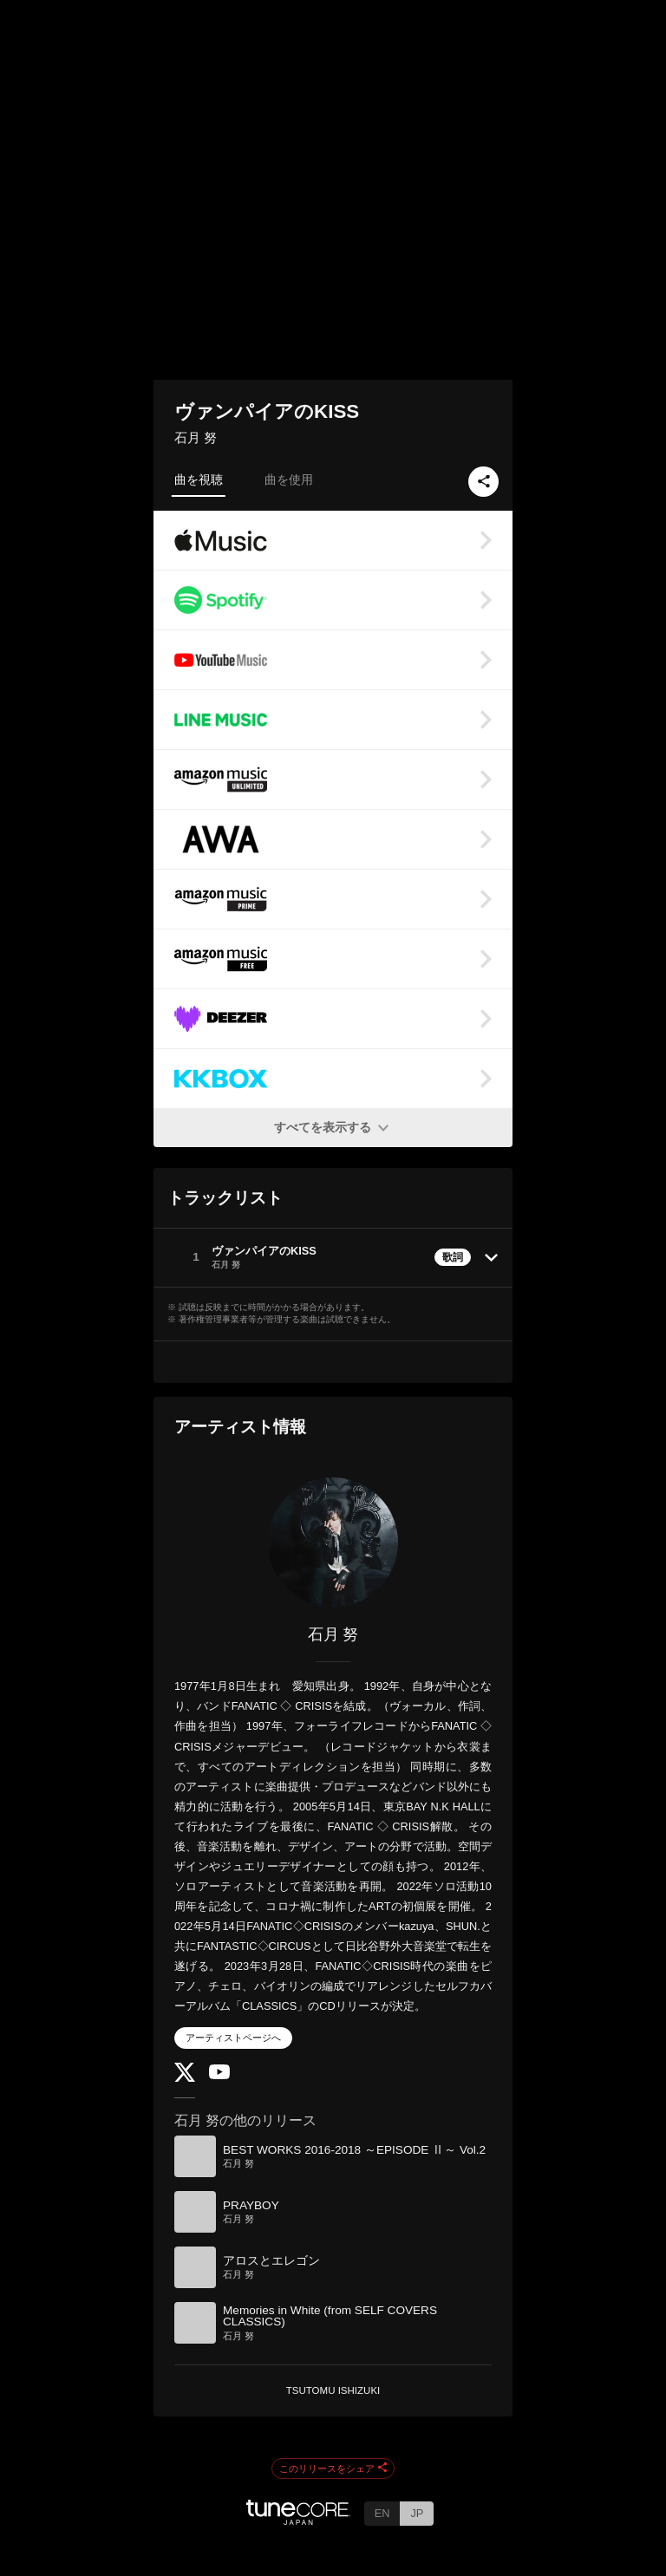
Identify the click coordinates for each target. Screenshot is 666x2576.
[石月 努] (333, 1542)
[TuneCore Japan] (298, 2520)
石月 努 (195, 437)
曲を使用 (288, 479)
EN (382, 2513)
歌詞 (452, 1257)
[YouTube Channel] (219, 2075)
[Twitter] (184, 2077)
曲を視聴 (198, 479)
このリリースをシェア (333, 2468)
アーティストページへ (233, 2037)
